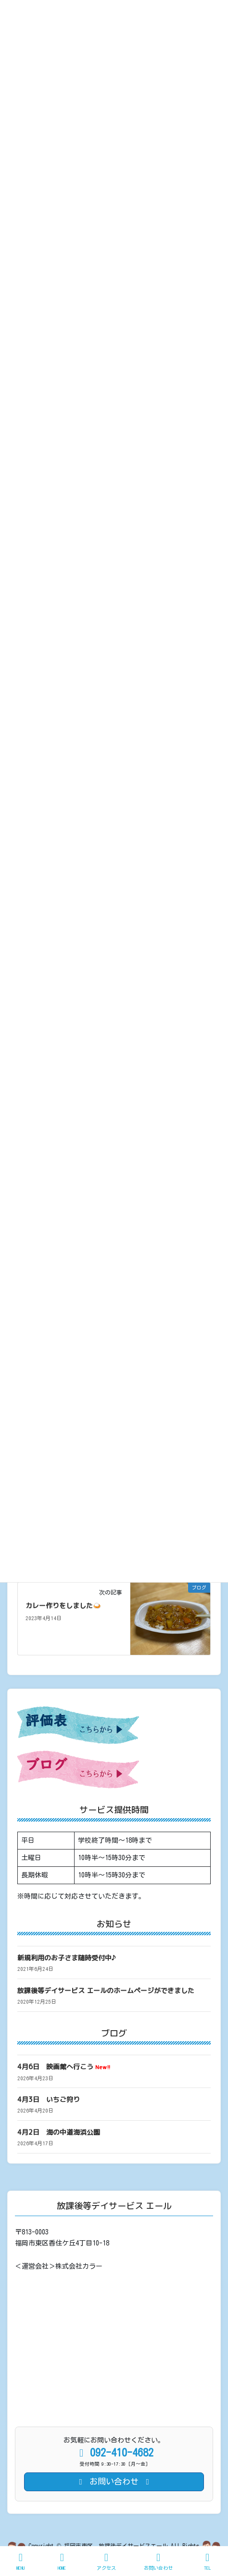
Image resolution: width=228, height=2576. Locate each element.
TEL (207, 2561)
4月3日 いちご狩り (48, 2099)
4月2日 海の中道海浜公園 (58, 2132)
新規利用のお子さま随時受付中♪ (66, 1957)
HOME (62, 2561)
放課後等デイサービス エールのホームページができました (105, 1990)
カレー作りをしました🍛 (63, 1605)
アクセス (106, 2561)
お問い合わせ (158, 2561)
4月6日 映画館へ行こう (63, 2066)
